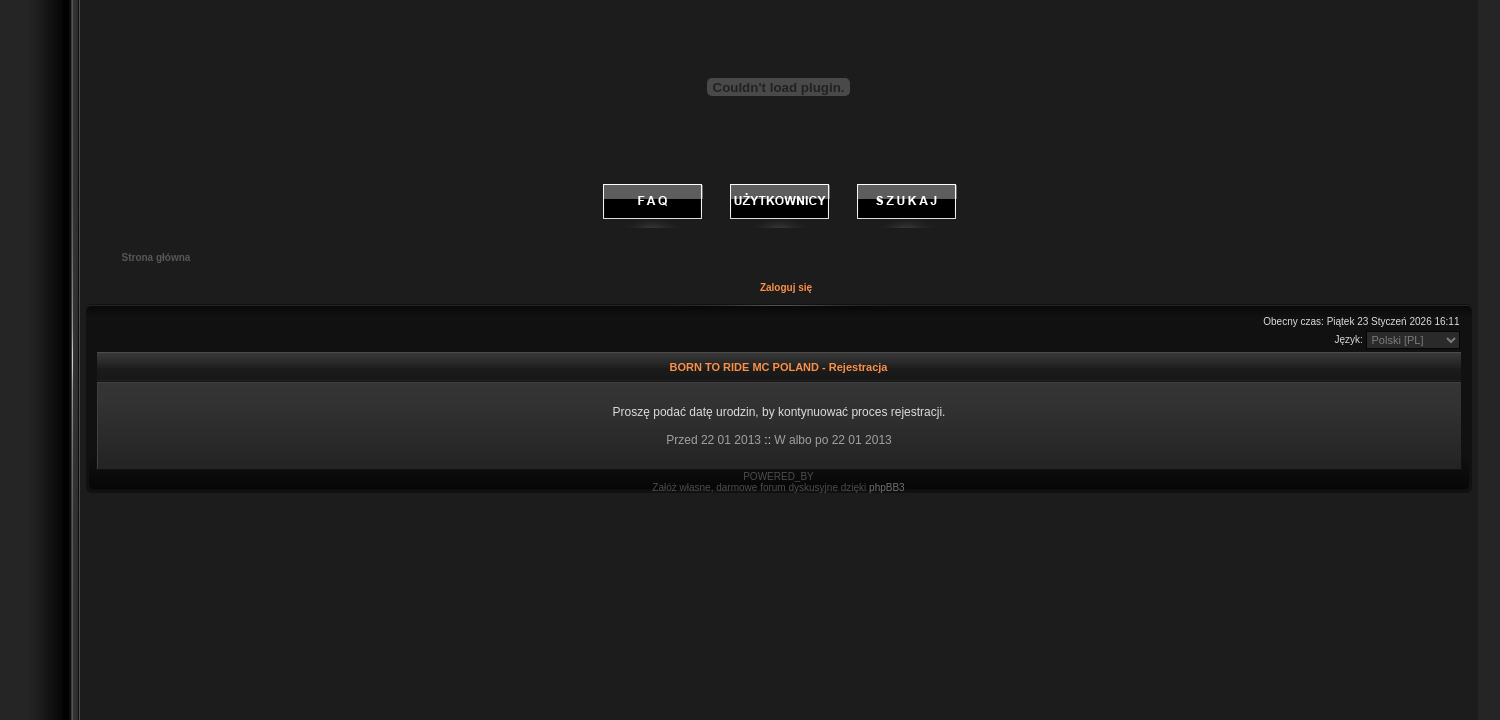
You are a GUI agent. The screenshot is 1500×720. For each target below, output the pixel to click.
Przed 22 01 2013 (713, 440)
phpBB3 (887, 487)
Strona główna (156, 257)
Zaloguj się (786, 287)
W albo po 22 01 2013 (832, 440)
